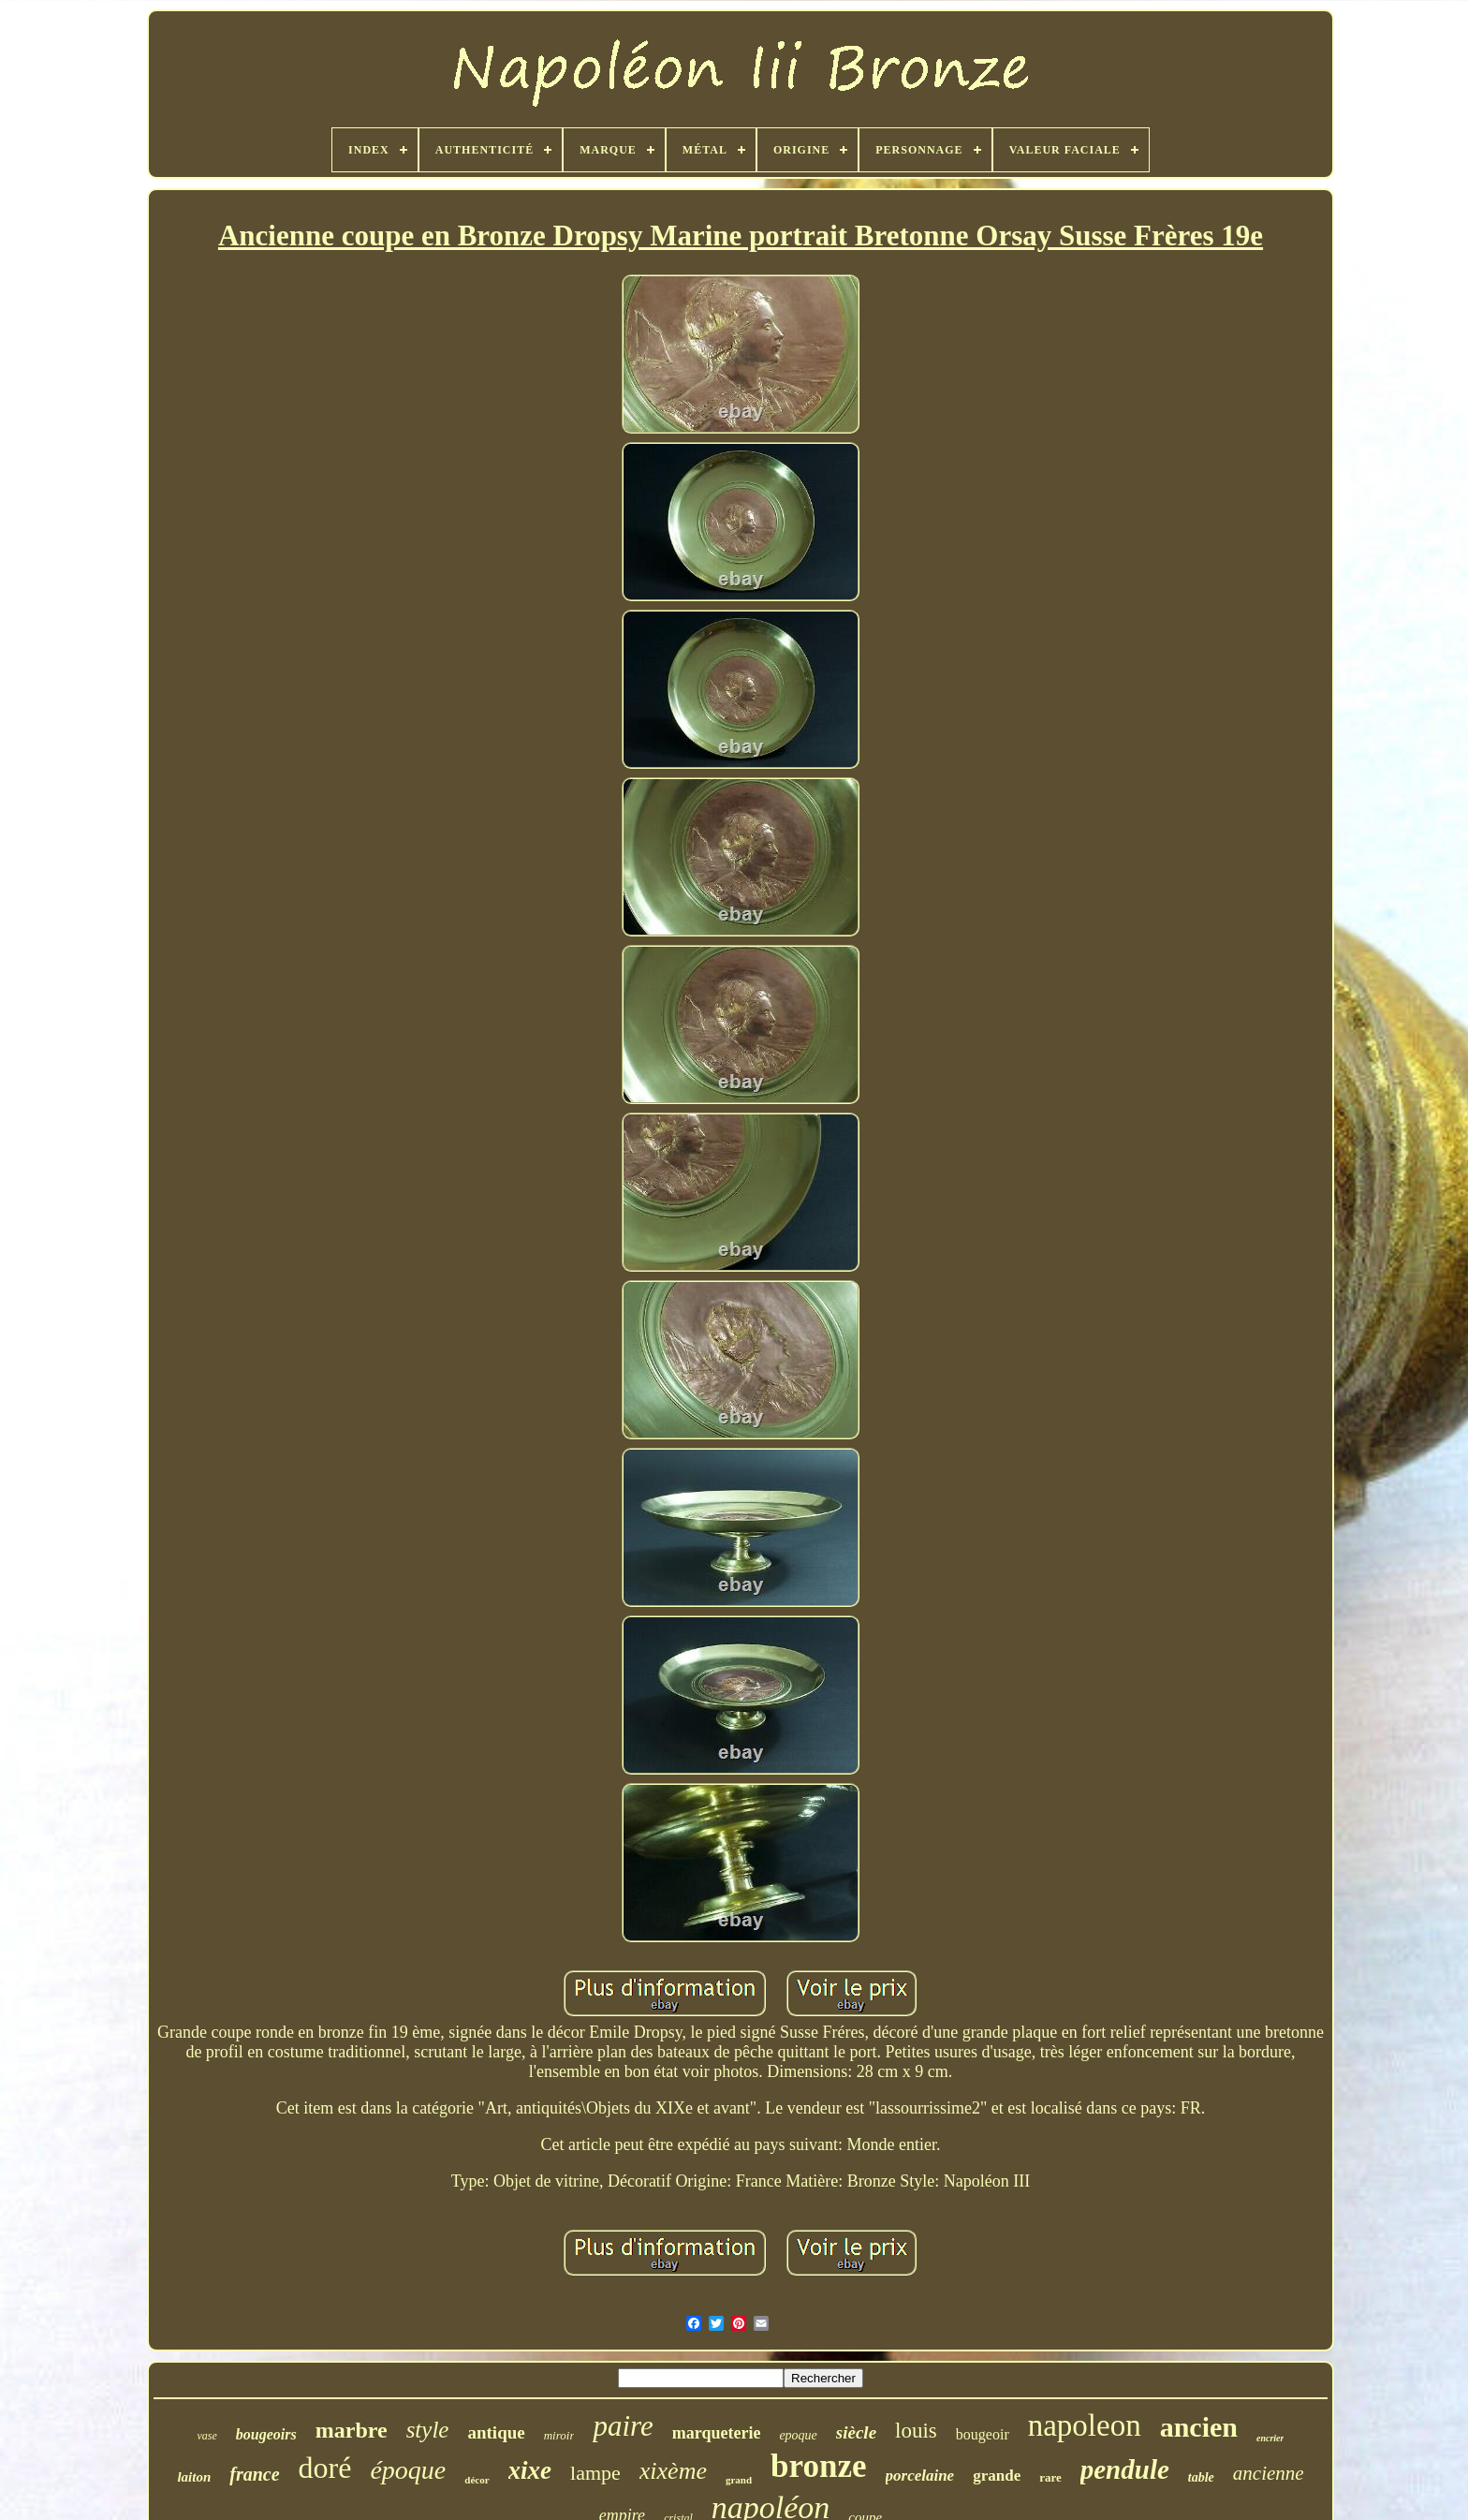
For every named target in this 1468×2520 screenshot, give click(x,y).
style (427, 2429)
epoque (797, 2435)
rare (1050, 2477)
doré (325, 2467)
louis (916, 2430)
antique (495, 2432)
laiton (194, 2476)
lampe (595, 2472)
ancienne (1268, 2473)
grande (996, 2475)
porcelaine (920, 2475)
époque (408, 2469)
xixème (673, 2470)
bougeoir (982, 2434)
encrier (1270, 2438)
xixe (530, 2470)
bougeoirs (266, 2434)
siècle (856, 2432)
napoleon (1084, 2425)
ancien (1199, 2426)
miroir (559, 2435)
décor (476, 2479)
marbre (352, 2430)
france (254, 2474)
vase (207, 2435)
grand (739, 2479)
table (1201, 2477)
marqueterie (716, 2433)
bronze (818, 2466)
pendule (1124, 2469)
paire (623, 2425)
